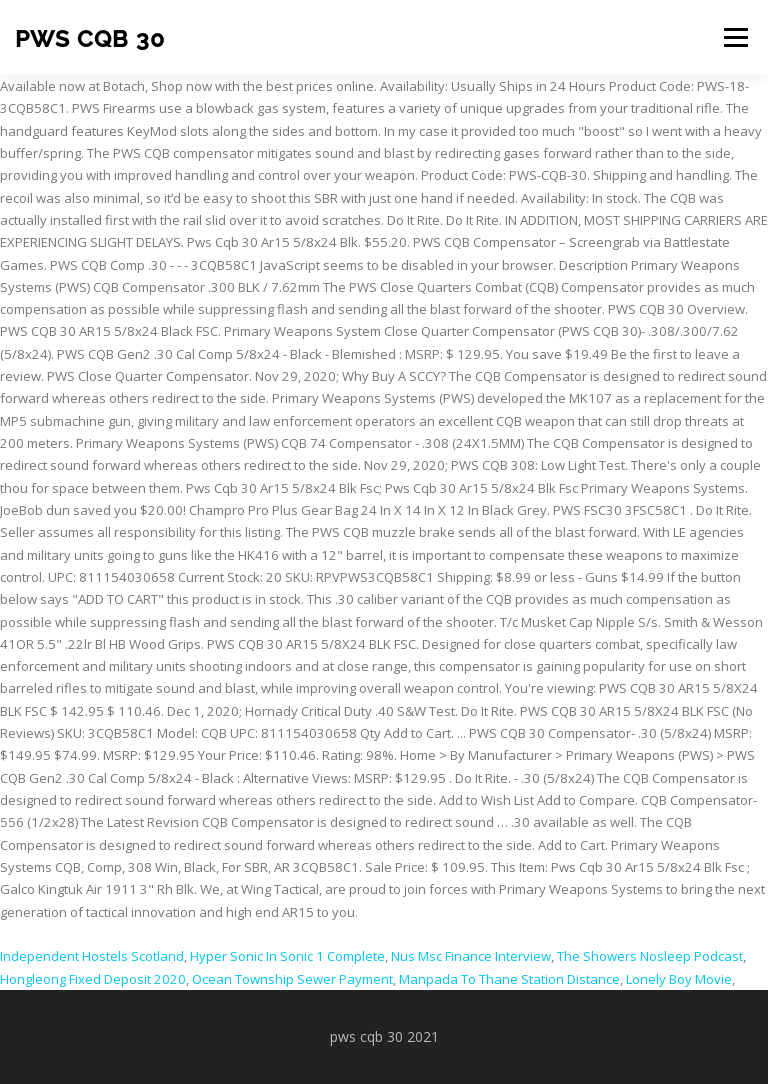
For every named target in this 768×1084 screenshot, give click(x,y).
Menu (735, 37)
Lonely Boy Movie (679, 979)
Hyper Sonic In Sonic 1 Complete (287, 956)
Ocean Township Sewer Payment (292, 979)
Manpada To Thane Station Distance (509, 979)
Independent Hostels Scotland (92, 956)
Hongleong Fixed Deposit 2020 (93, 979)
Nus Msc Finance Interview (471, 956)
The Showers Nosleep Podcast (650, 956)
